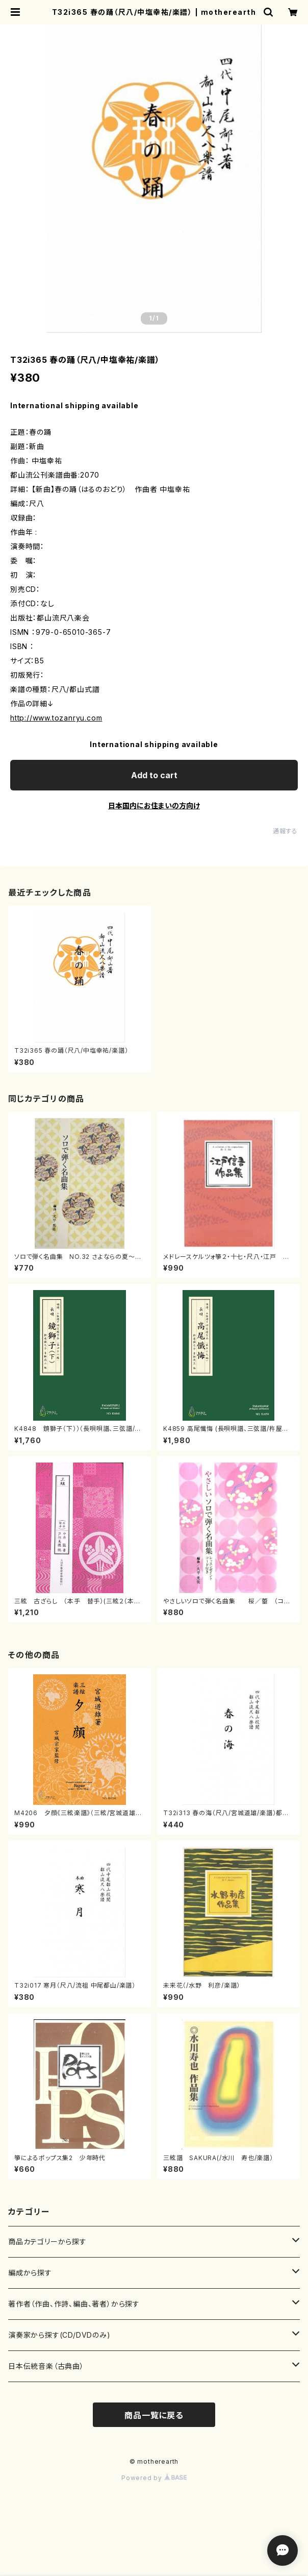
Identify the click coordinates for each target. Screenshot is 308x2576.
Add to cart (154, 775)
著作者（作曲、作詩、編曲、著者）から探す (74, 2303)
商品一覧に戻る (154, 2415)
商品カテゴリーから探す (47, 2241)
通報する (285, 831)
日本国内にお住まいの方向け (154, 805)
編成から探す (30, 2272)
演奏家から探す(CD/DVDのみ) (59, 2335)
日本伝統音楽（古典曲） (46, 2366)
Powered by (154, 2478)
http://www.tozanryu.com (56, 717)
